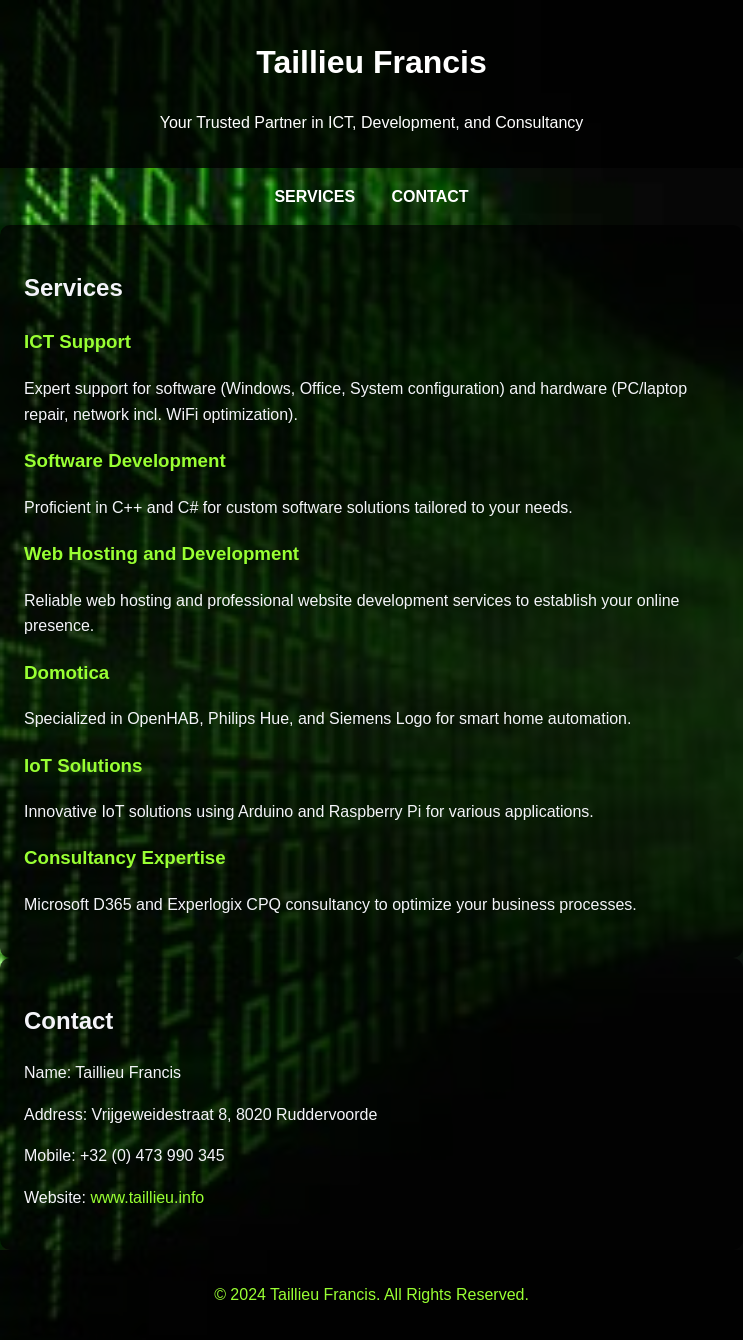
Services (314, 196)
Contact (430, 196)
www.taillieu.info (147, 1197)
